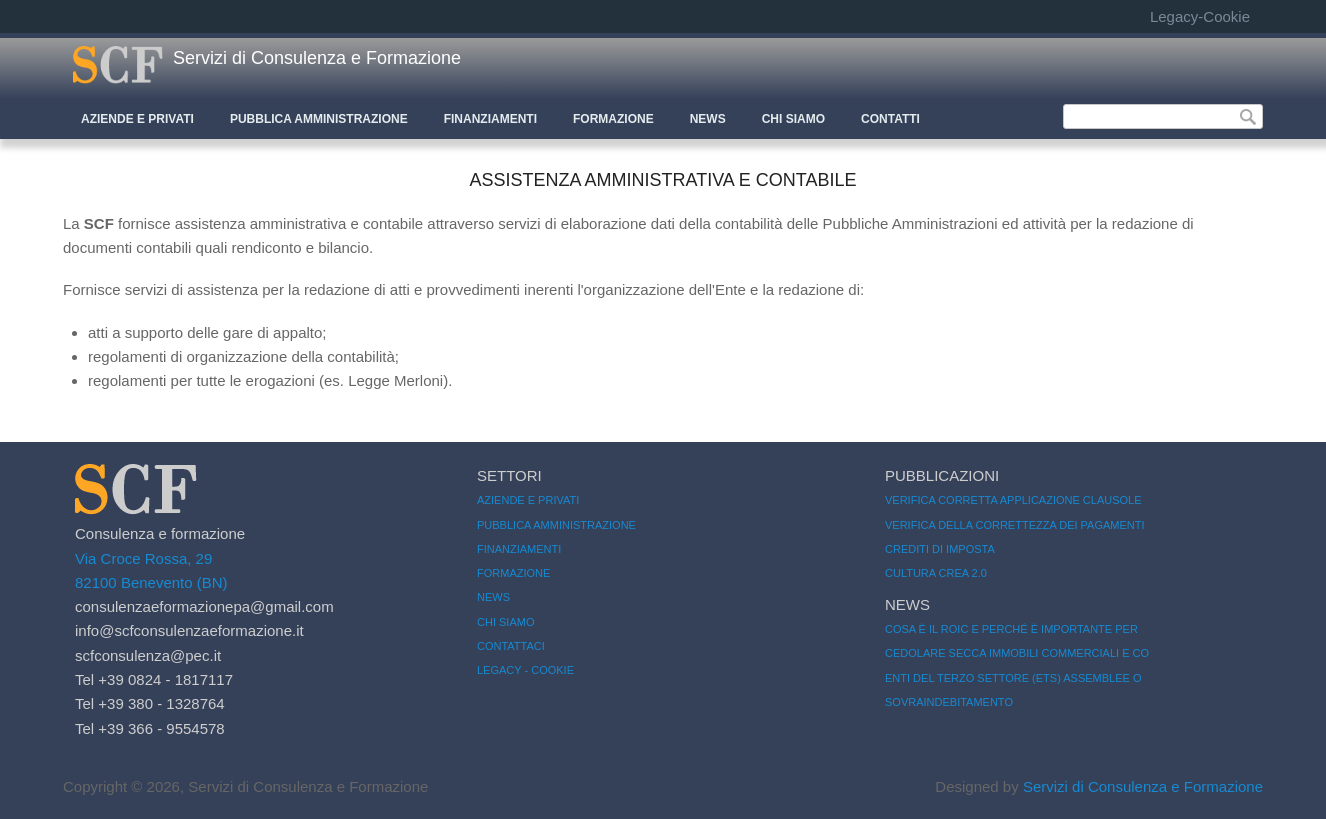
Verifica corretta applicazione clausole (1013, 500)
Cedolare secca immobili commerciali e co (1017, 653)
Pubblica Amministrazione (319, 119)
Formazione (613, 119)
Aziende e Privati (137, 119)
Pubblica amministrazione (556, 525)
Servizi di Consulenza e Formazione (317, 58)
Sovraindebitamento (949, 702)
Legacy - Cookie (525, 670)
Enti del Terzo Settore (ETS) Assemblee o (1013, 678)
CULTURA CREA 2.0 (936, 573)
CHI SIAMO (793, 119)
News (708, 119)
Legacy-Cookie (1200, 16)
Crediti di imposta (940, 549)
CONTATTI (890, 119)
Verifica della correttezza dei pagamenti (1015, 525)
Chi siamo (505, 622)
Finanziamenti (490, 119)
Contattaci (511, 646)
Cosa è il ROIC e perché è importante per (1011, 629)
